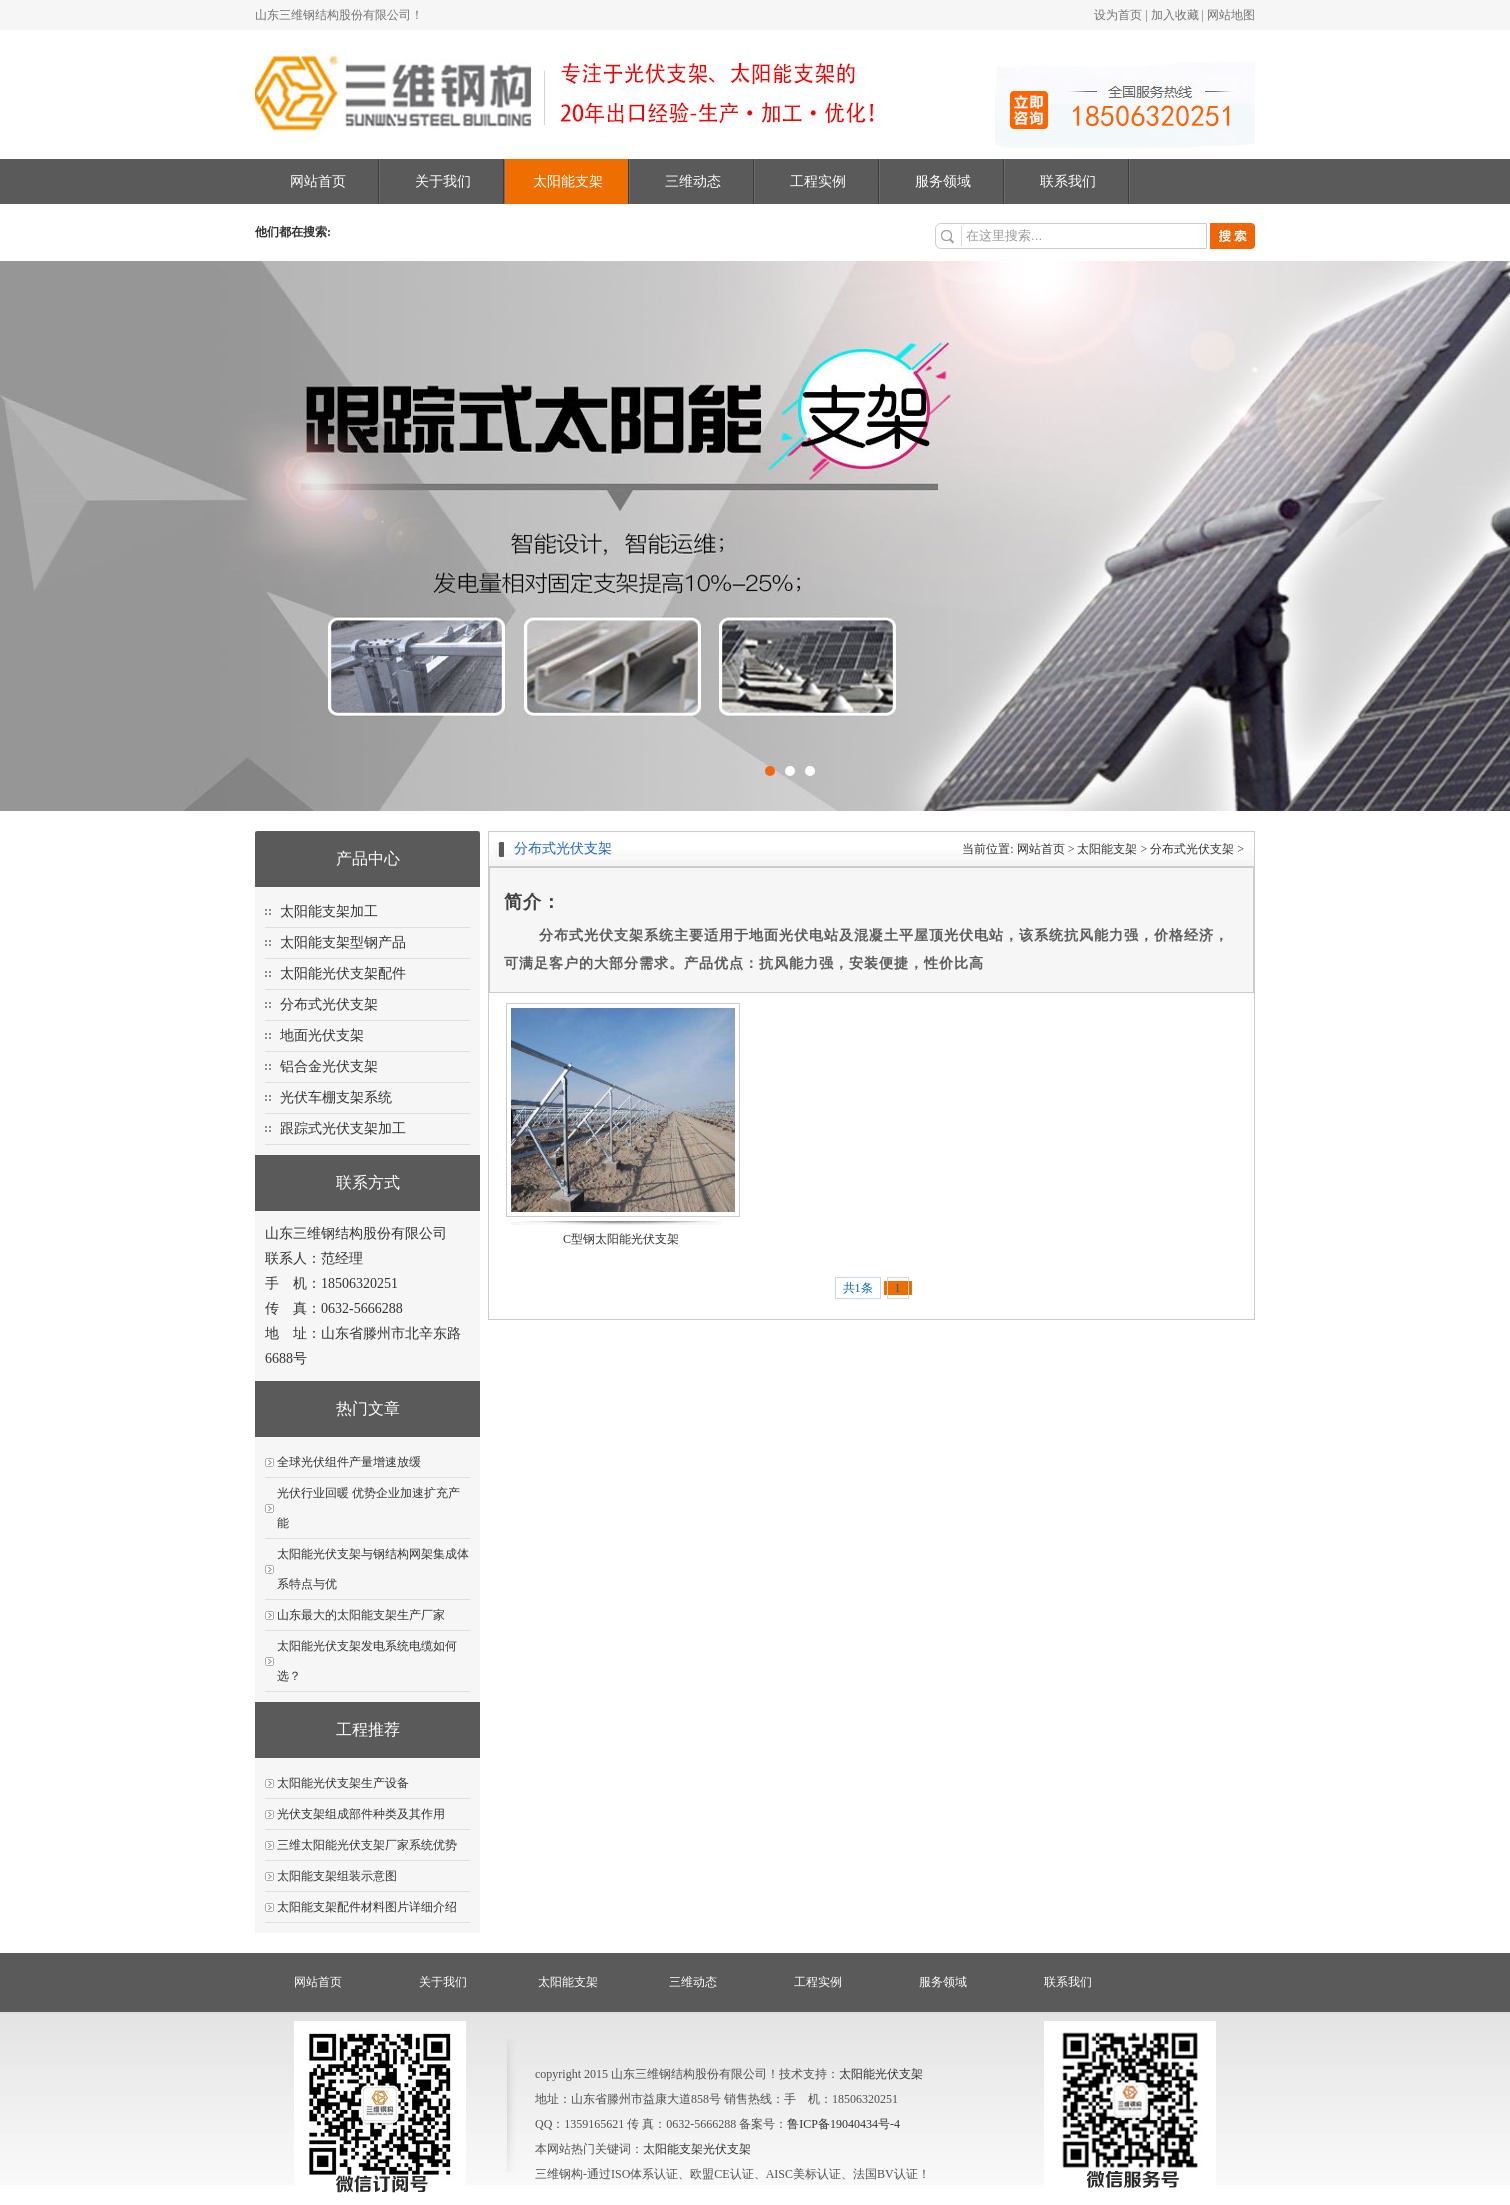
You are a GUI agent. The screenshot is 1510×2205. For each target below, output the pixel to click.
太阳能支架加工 (329, 911)
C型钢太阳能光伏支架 (621, 1239)
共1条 (858, 1288)
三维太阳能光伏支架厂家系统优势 (367, 1845)
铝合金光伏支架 (329, 1066)
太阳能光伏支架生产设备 (343, 1783)
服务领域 (943, 181)
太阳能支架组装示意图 (337, 1876)
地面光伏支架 (322, 1035)
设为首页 (1118, 15)
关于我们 (443, 181)
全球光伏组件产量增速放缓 (349, 1462)
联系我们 (1068, 181)
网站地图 (1231, 15)
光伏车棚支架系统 (336, 1097)
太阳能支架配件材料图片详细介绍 (367, 1907)
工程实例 (818, 181)
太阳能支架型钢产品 (343, 942)
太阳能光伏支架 (881, 2074)
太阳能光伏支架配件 (343, 973)
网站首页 (318, 181)
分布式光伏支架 (329, 1004)
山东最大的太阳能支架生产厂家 (361, 1615)
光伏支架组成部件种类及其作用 (361, 1814)
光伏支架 (727, 2149)
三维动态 (693, 181)
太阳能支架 (568, 181)
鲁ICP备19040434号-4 (843, 2124)
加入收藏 (1175, 15)
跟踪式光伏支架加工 (343, 1128)
